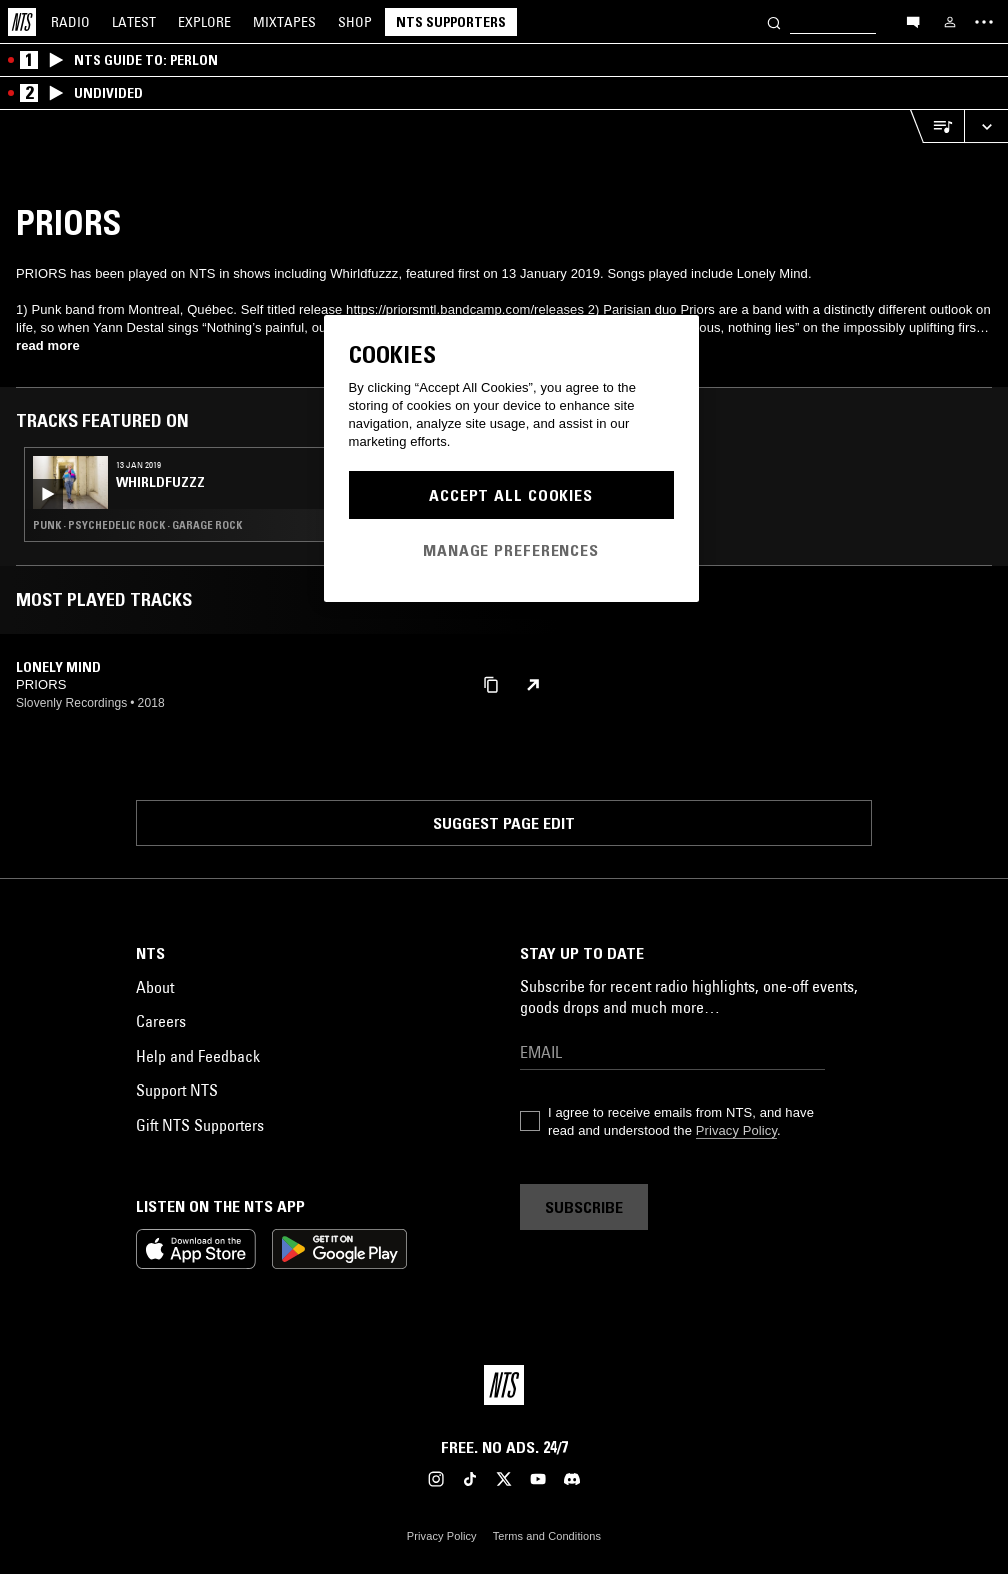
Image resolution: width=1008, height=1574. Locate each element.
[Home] (22, 22)
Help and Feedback (198, 1056)
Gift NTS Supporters (200, 1125)
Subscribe (584, 1207)
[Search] (774, 21)
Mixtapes (284, 22)
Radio (70, 22)
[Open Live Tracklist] (937, 126)
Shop (355, 22)
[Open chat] (913, 21)
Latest (134, 22)
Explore (204, 22)
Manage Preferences (511, 550)
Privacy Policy (736, 1130)
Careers (161, 1021)
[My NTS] (950, 22)
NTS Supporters (451, 22)
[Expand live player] (986, 126)
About (155, 987)
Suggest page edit (504, 823)
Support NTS (177, 1090)
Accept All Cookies (511, 495)
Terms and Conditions (547, 1536)
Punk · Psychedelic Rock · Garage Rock (137, 525)
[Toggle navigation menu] (984, 22)
